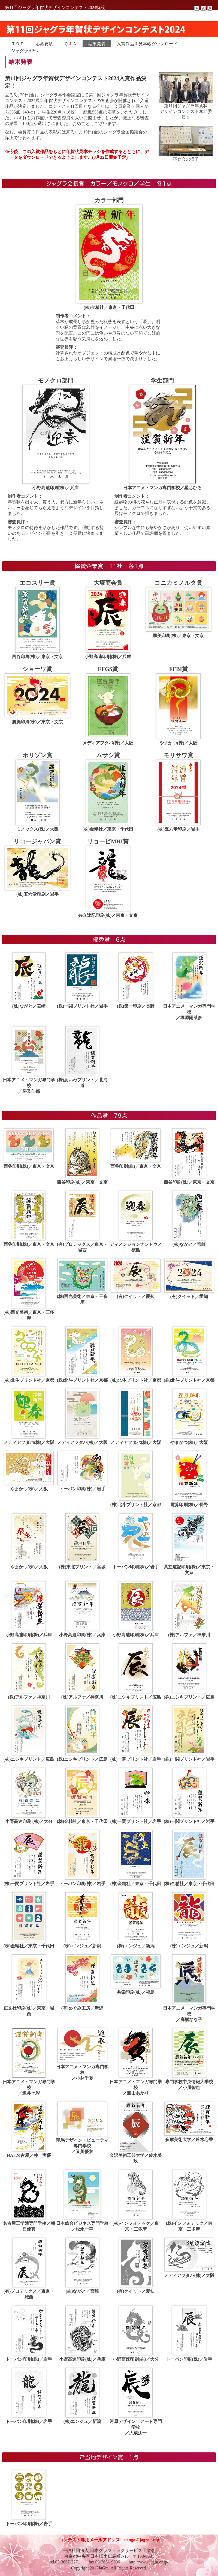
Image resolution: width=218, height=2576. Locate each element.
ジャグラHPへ (24, 50)
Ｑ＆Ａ (70, 43)
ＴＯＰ (17, 43)
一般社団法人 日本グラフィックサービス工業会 (109, 2550)
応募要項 (44, 43)
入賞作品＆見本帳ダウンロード (147, 43)
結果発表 (96, 43)
